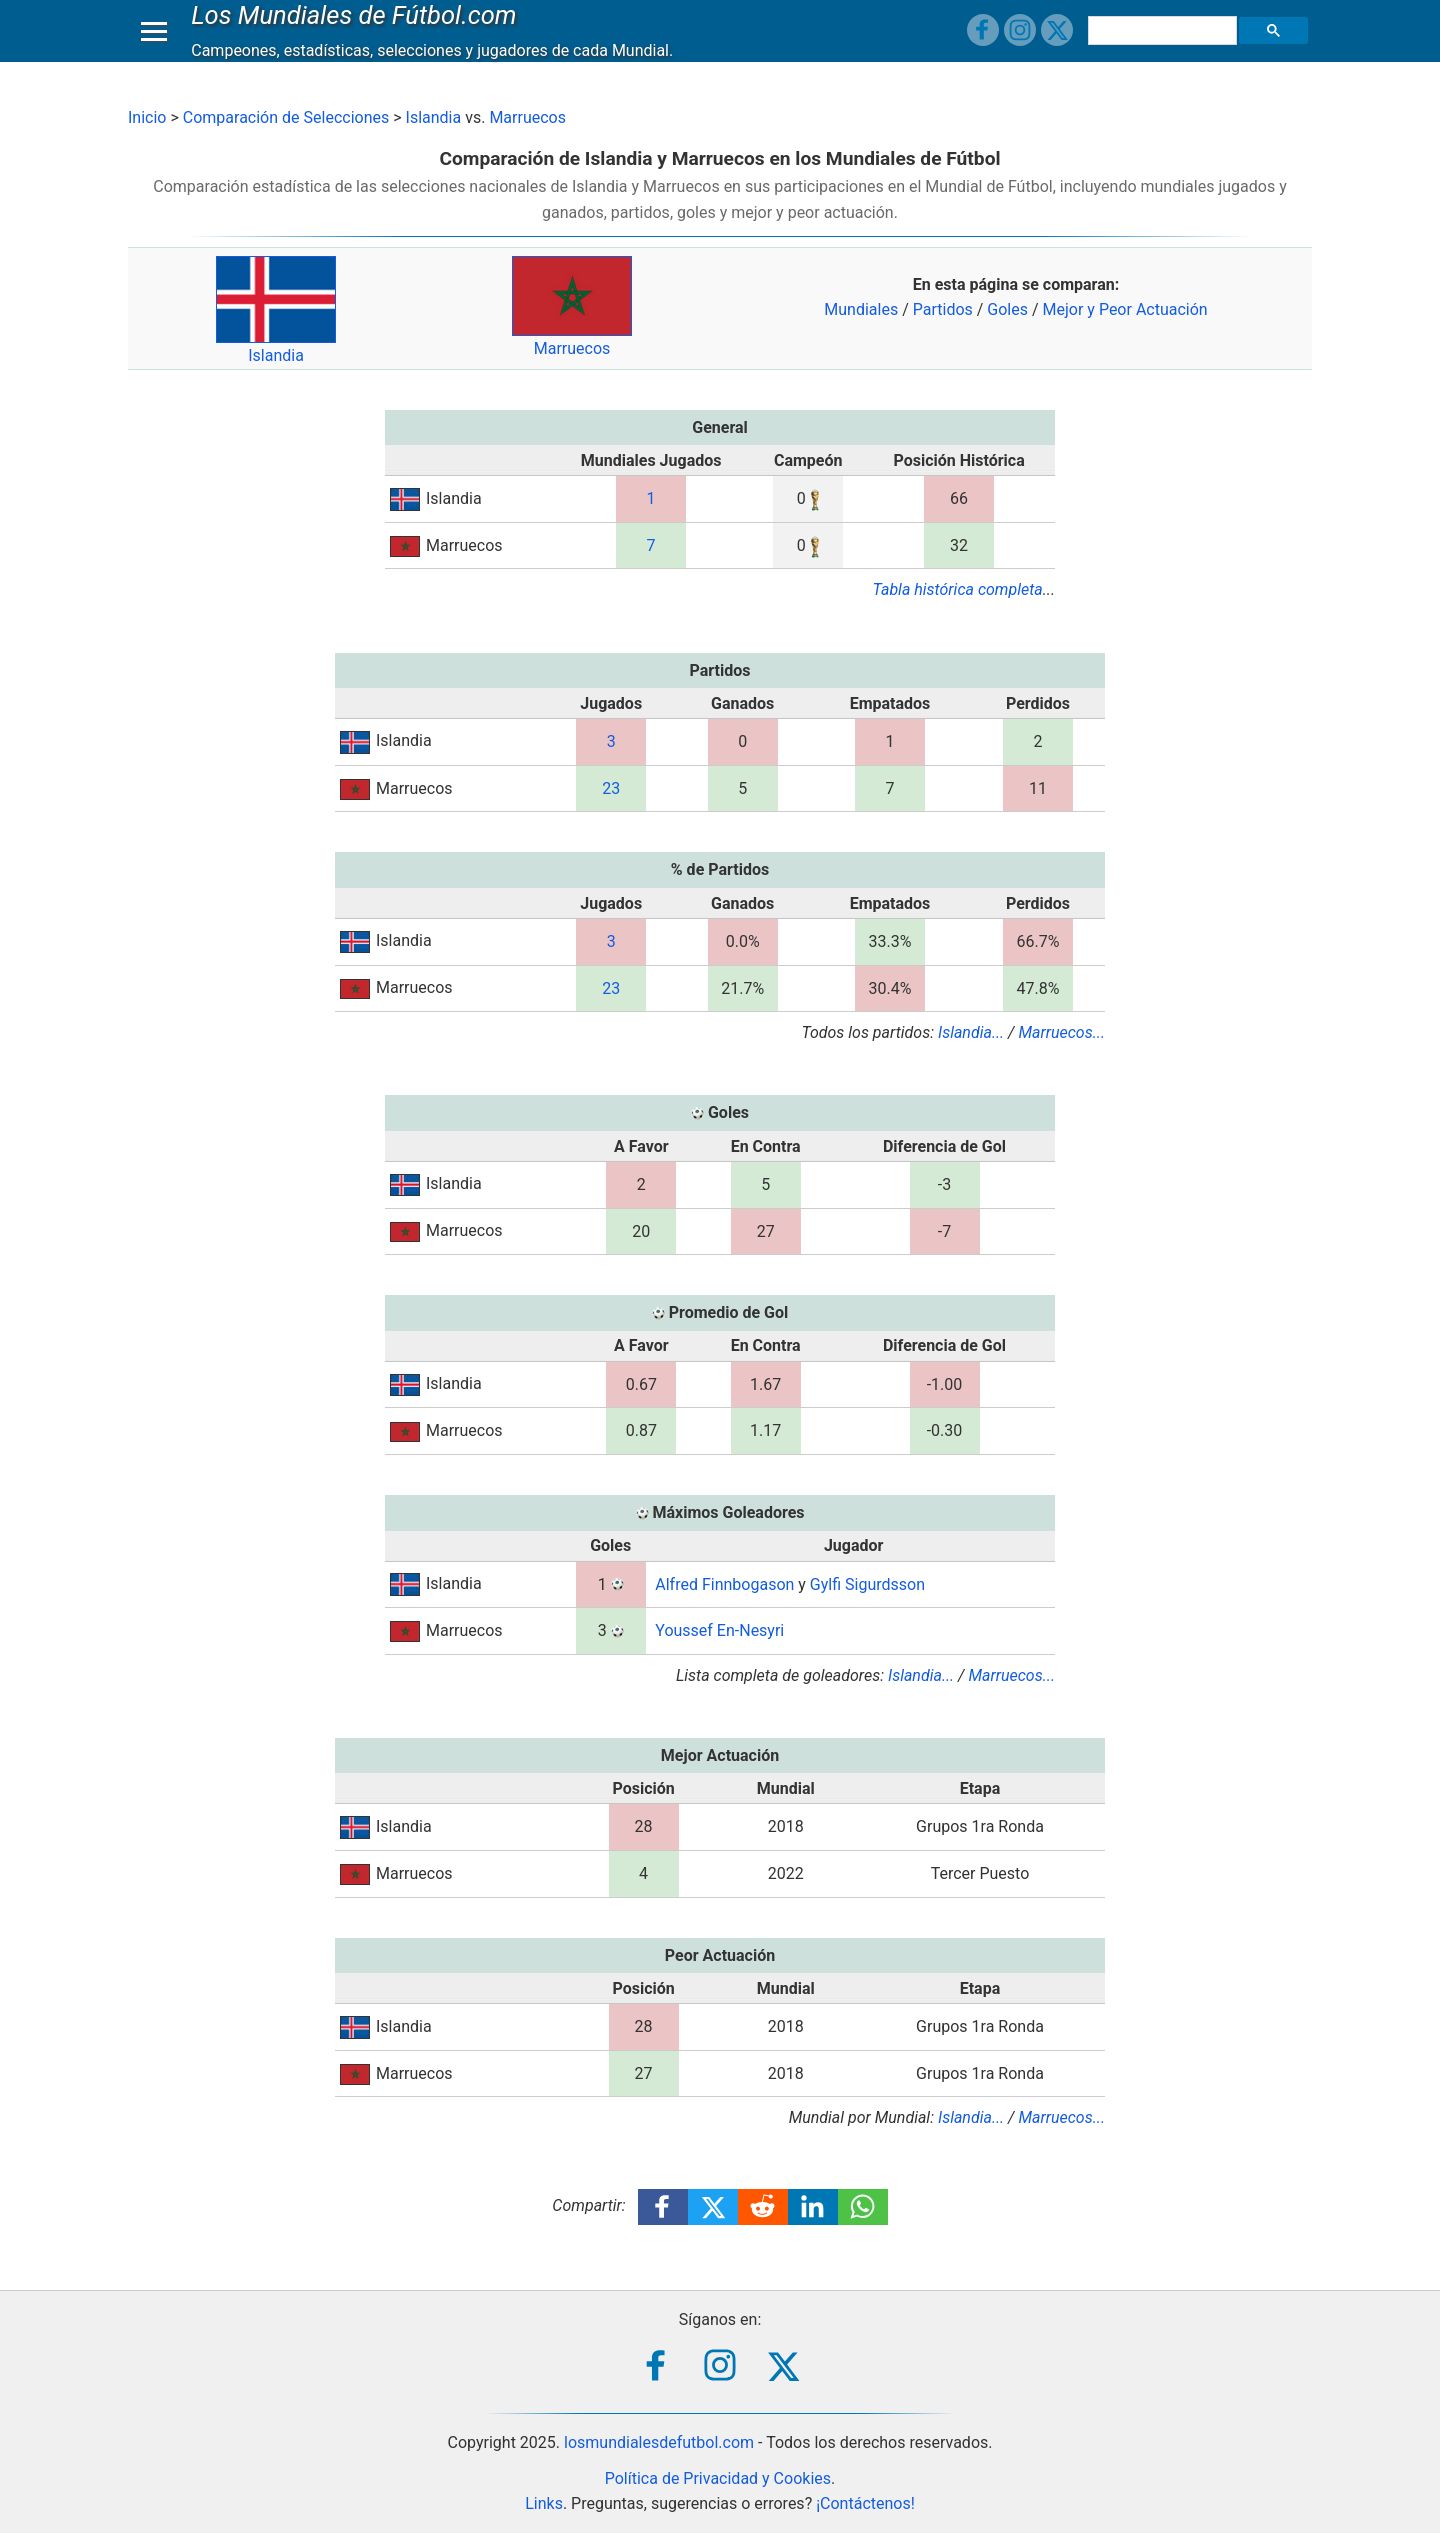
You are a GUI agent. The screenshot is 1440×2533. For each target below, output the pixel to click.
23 (611, 788)
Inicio (147, 117)
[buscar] (1165, 50)
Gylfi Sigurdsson (867, 1584)
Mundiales (861, 309)
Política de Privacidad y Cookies (718, 2478)
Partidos (943, 309)
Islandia (434, 117)
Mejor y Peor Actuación (1125, 309)
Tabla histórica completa (958, 589)
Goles (1007, 309)
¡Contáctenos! (865, 2503)
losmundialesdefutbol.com (659, 2442)
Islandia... (971, 1032)
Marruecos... (1061, 1032)
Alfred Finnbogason (724, 1584)
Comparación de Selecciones (286, 117)
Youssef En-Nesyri (719, 1630)
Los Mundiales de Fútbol (359, 34)
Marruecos (527, 117)
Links (544, 2503)
